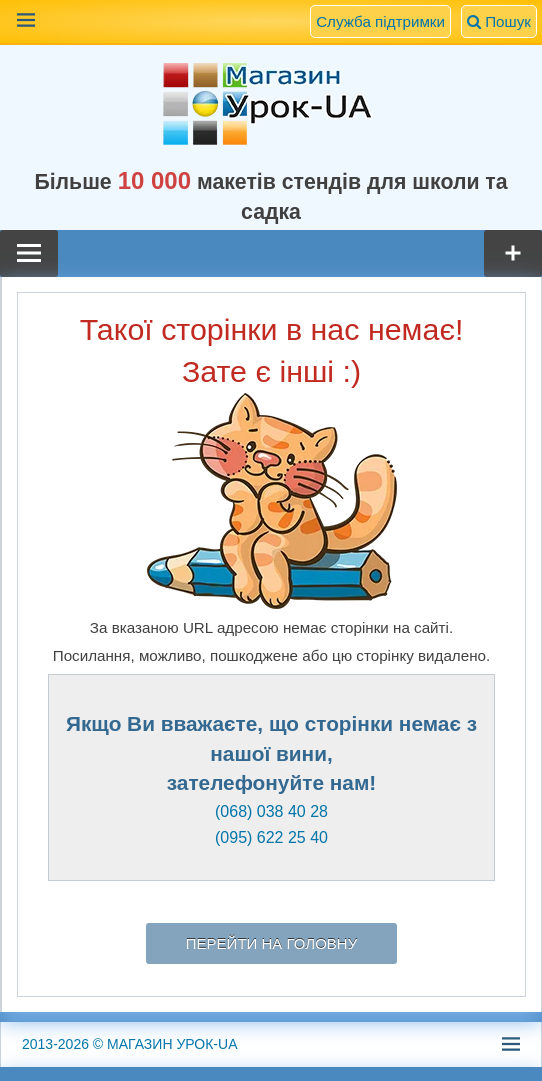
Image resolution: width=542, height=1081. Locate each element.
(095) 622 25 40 (271, 837)
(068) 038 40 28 (271, 811)
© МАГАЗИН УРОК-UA (129, 1044)
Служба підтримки (380, 21)
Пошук (499, 21)
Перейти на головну (271, 943)
